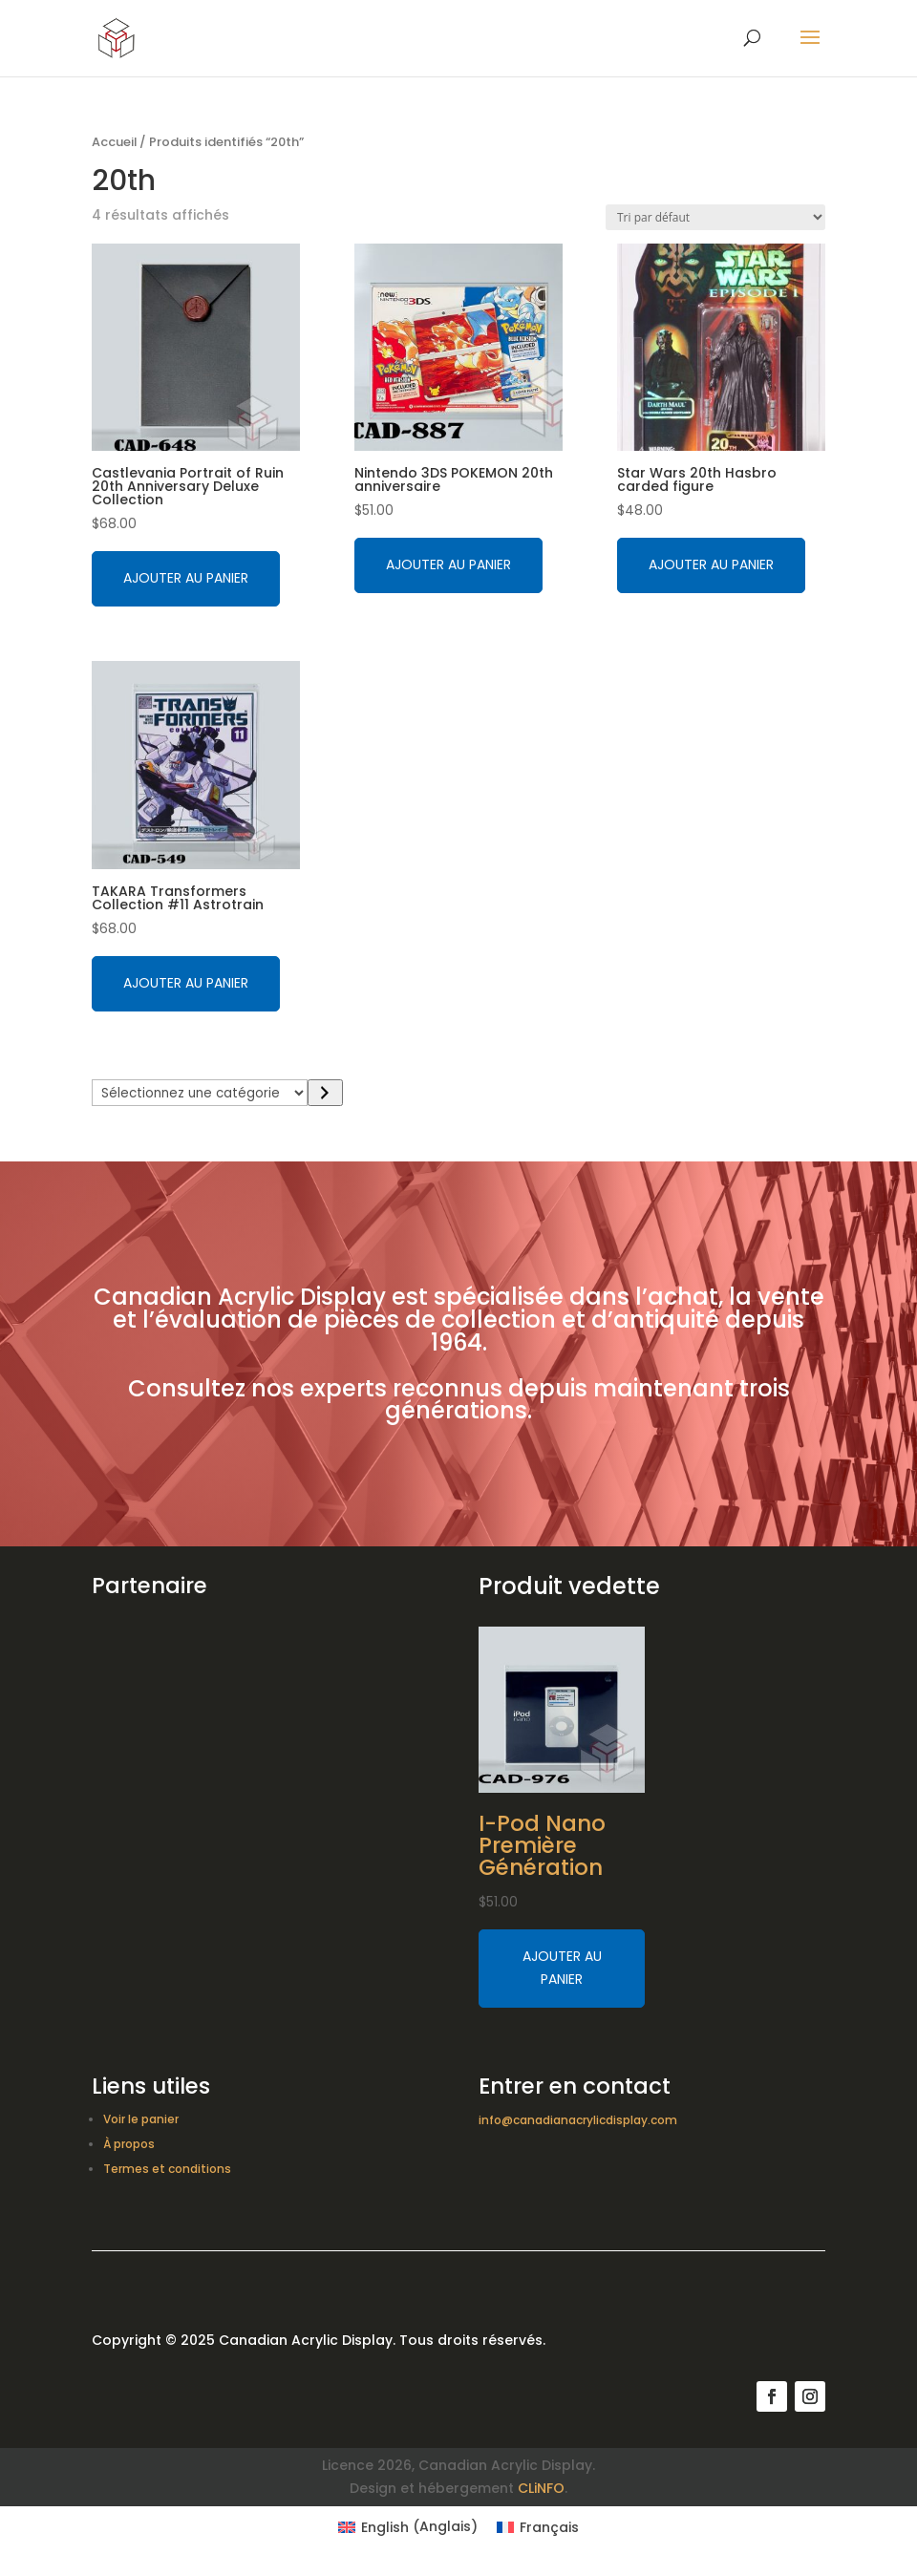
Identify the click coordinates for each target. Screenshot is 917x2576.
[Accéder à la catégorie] (325, 1092)
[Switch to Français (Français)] (537, 2526)
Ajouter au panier (185, 577)
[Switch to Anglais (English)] (408, 2526)
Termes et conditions (167, 2169)
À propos (129, 2144)
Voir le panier (141, 2119)
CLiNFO (541, 2488)
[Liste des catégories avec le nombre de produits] (200, 1092)
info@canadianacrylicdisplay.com (578, 2120)
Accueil (114, 142)
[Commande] (715, 217)
